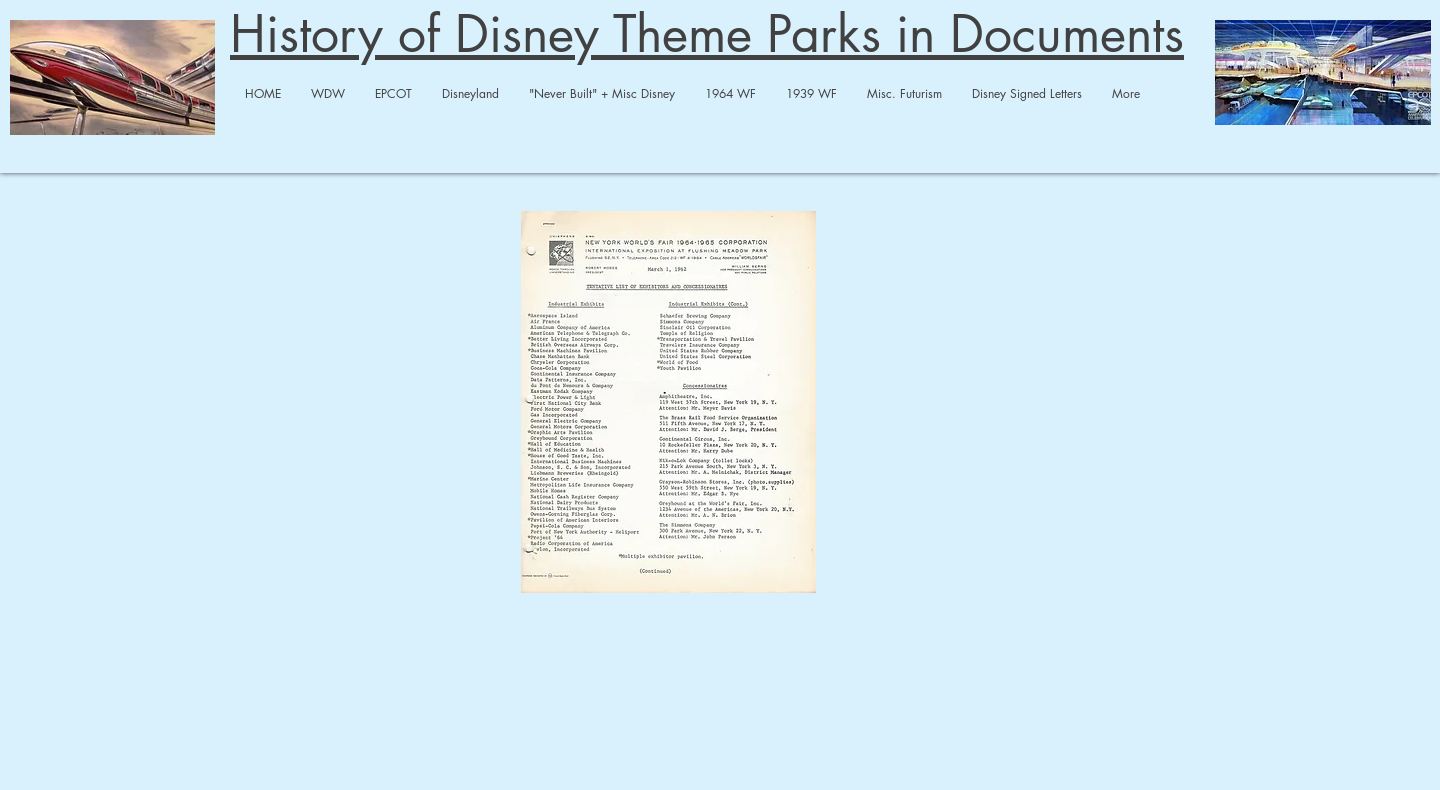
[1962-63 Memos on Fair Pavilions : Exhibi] (668, 404)
